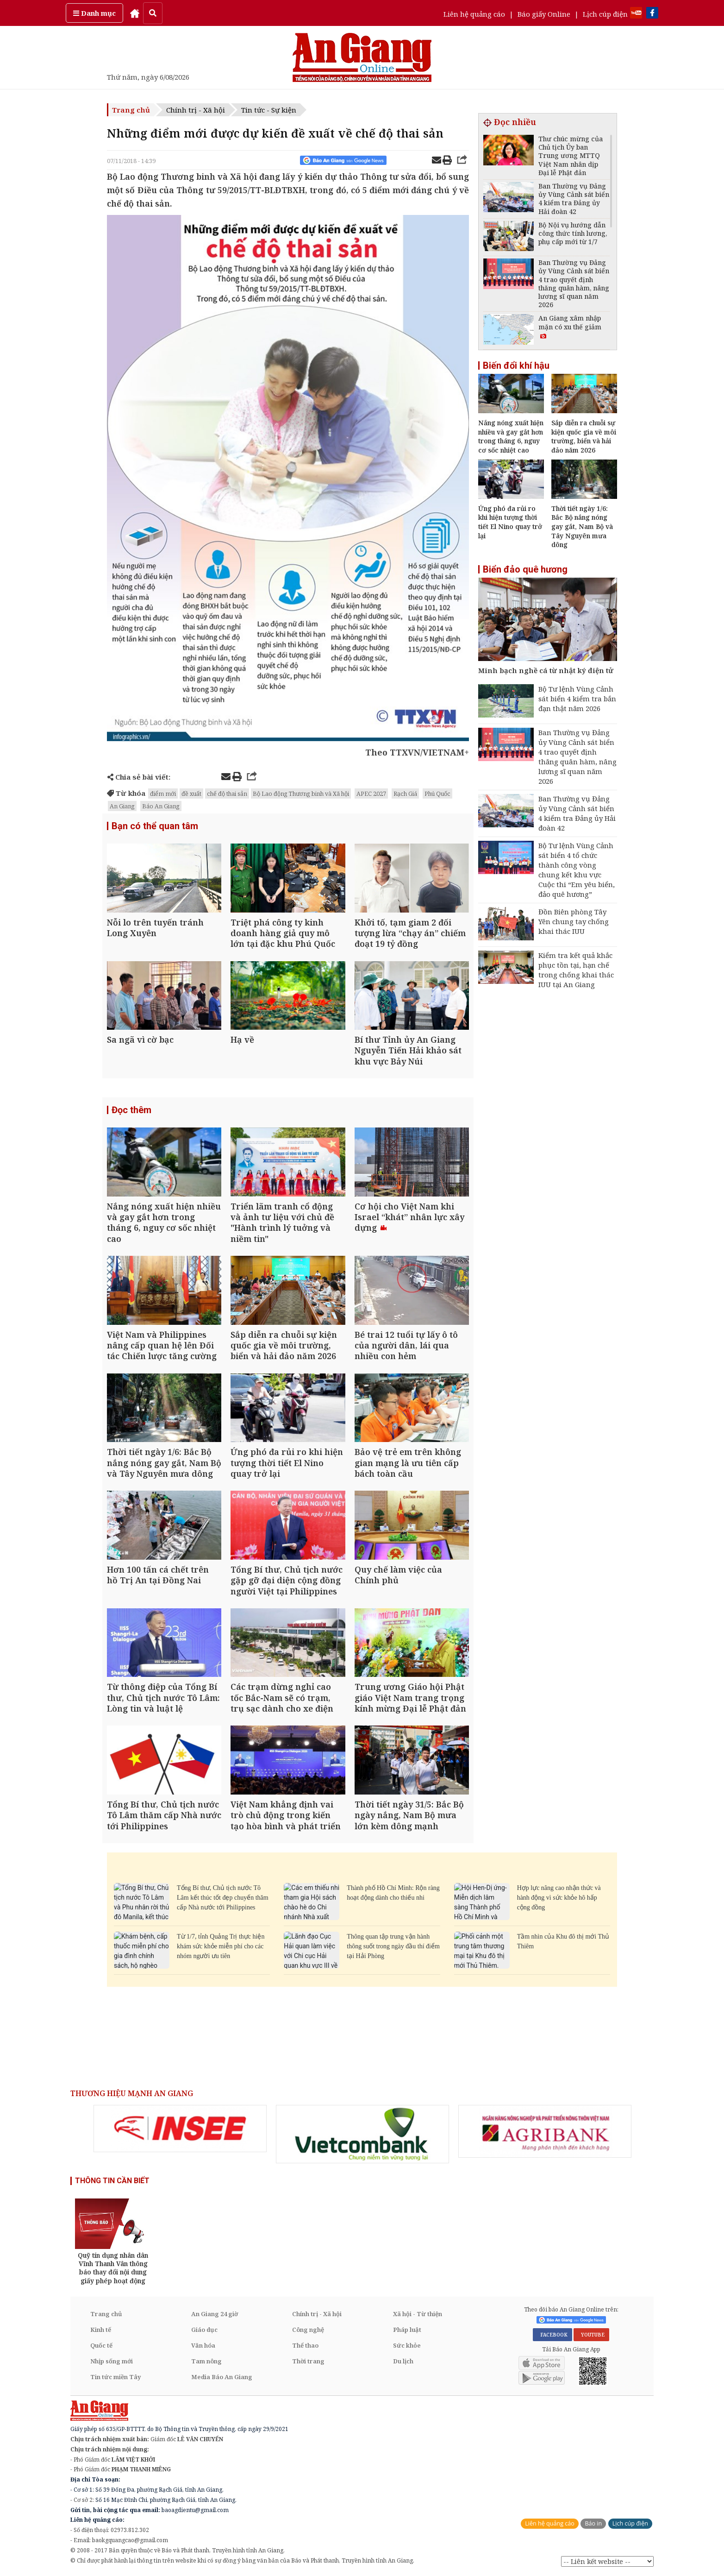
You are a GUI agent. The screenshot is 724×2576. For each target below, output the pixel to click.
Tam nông (206, 2361)
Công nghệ (308, 2329)
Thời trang (308, 2361)
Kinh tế (100, 2329)
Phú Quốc (437, 793)
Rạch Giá (405, 793)
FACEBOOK (552, 2334)
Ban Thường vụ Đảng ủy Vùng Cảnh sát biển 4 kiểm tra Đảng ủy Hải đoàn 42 (577, 813)
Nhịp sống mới (111, 2361)
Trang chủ (131, 109)
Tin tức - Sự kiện (268, 109)
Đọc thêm (131, 1109)
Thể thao (305, 2345)
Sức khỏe (407, 2345)
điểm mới (163, 793)
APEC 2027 (371, 793)
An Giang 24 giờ (214, 2314)
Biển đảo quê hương (525, 569)
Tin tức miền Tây (115, 2377)
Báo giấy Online (544, 14)
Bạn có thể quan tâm (155, 825)
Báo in (593, 2523)
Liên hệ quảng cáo (474, 14)
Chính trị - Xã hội (195, 109)
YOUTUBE (591, 2334)
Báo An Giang (161, 806)
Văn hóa (203, 2345)
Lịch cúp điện (605, 14)
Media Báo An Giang (221, 2377)
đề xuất (191, 793)
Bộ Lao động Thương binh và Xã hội (301, 793)
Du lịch (403, 2361)
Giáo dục (204, 2329)
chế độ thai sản (227, 793)
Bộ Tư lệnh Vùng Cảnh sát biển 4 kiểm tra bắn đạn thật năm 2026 (577, 698)
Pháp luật (407, 2329)
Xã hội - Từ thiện (417, 2314)
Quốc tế (101, 2345)
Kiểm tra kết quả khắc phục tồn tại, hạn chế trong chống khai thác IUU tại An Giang (576, 970)
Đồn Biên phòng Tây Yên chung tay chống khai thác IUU (573, 921)
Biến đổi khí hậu (516, 365)
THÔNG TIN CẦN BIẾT (112, 2180)
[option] (180, 2128)
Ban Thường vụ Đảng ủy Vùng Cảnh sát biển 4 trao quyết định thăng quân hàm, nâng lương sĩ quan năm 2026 (577, 757)
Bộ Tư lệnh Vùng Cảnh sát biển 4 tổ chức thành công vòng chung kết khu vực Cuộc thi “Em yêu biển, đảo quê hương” (576, 870)
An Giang (122, 806)
